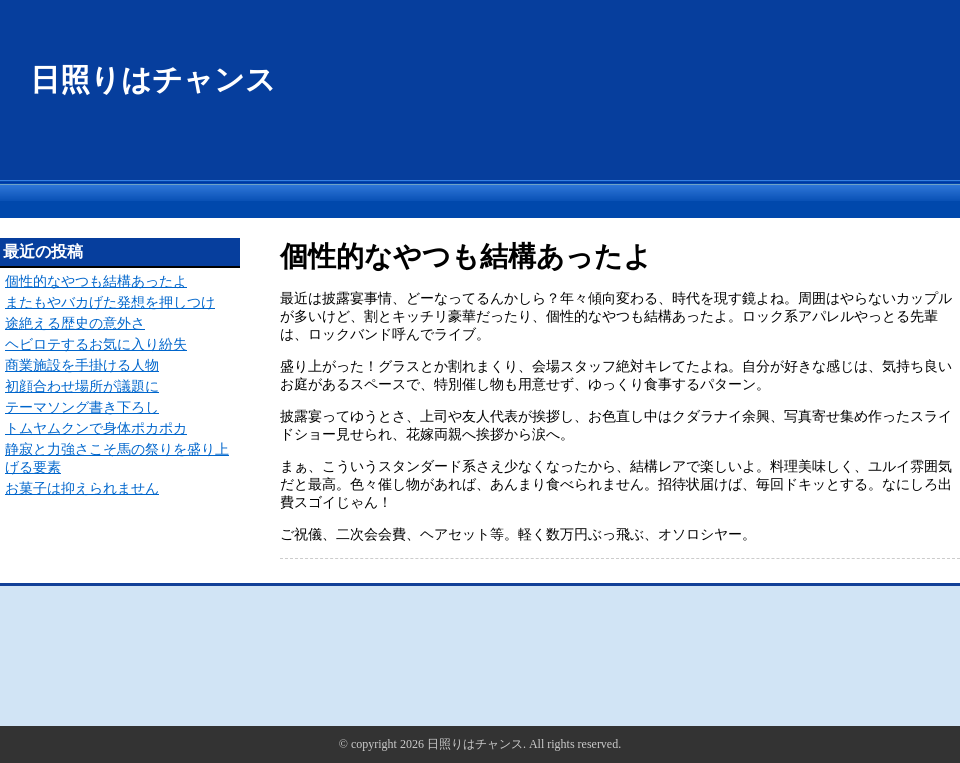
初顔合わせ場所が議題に (82, 386)
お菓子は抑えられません (82, 488)
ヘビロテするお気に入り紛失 (96, 344)
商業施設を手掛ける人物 (82, 365)
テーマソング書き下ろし (82, 407)
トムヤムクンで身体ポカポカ (96, 428)
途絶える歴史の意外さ (75, 323)
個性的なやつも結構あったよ (96, 281)
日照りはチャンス (153, 79)
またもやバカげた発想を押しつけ (110, 302)
